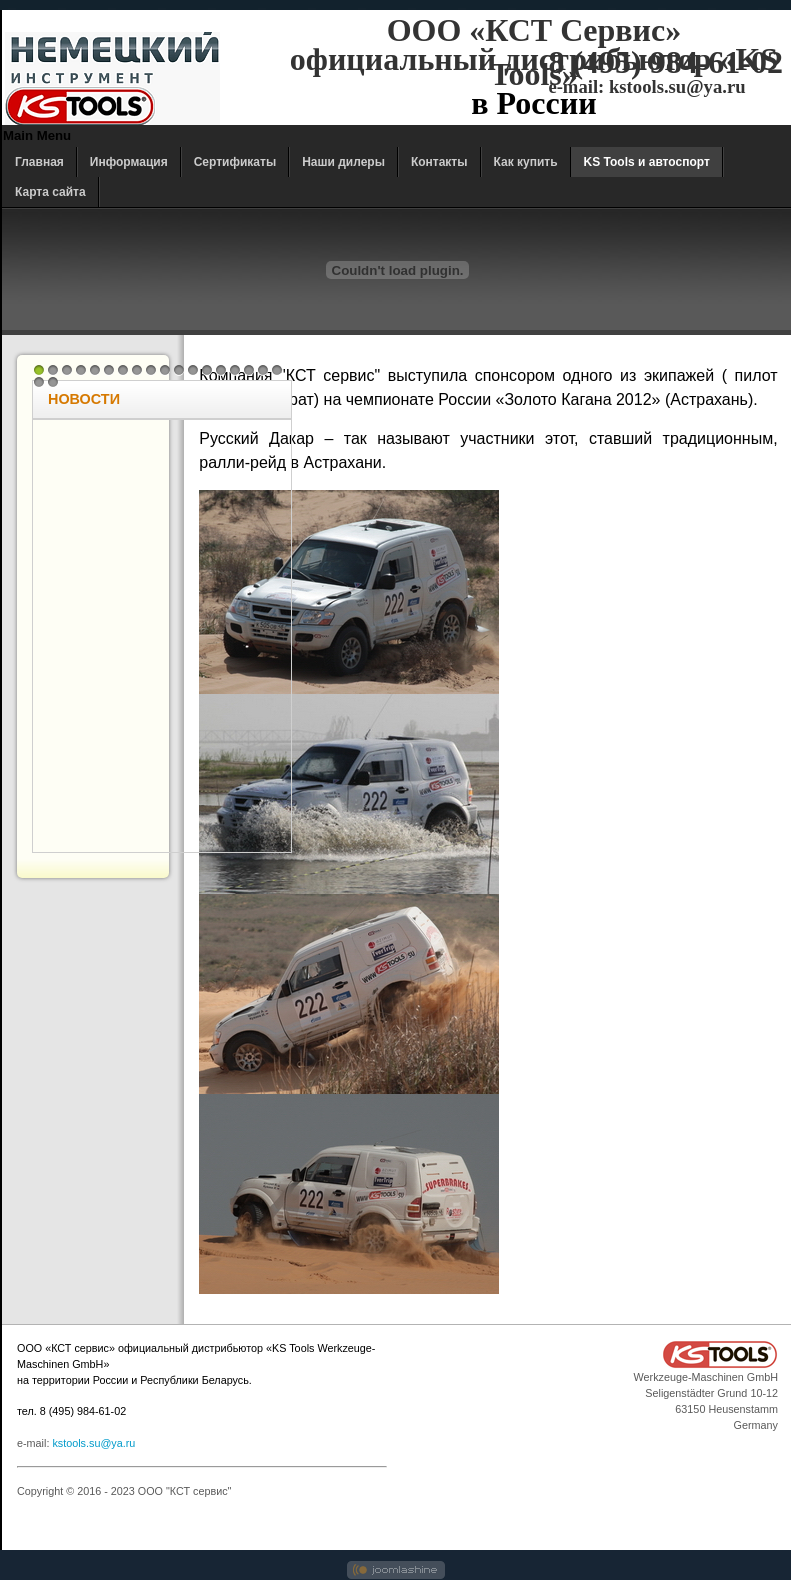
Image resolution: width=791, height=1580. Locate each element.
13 (207, 370)
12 (193, 370)
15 (235, 370)
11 (179, 370)
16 (249, 370)
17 (263, 370)
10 (165, 370)
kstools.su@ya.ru (93, 1443)
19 (39, 382)
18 (277, 370)
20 (53, 382)
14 (221, 370)
